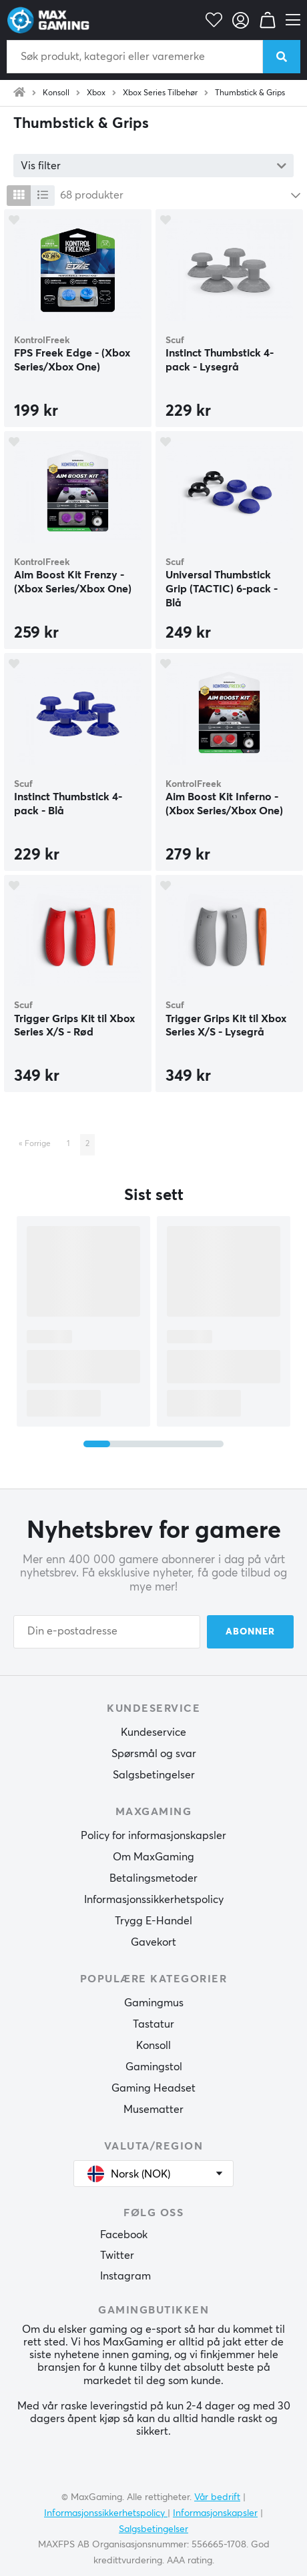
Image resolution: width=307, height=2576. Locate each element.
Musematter (153, 2109)
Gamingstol (153, 2067)
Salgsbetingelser (154, 1775)
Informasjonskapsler (215, 2513)
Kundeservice (153, 1732)
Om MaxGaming (153, 1857)
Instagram (125, 2276)
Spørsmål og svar (153, 1753)
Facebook (123, 2235)
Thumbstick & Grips (250, 93)
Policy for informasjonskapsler (153, 1835)
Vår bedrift (217, 2497)
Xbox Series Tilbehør (160, 93)
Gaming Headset (153, 2088)
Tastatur (153, 2024)
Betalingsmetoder (153, 1878)
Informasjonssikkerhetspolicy (154, 1899)
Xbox (96, 93)
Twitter (117, 2255)
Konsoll (56, 93)
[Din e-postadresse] (106, 1631)
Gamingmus (154, 2003)
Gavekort (153, 1942)
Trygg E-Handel (153, 1921)
